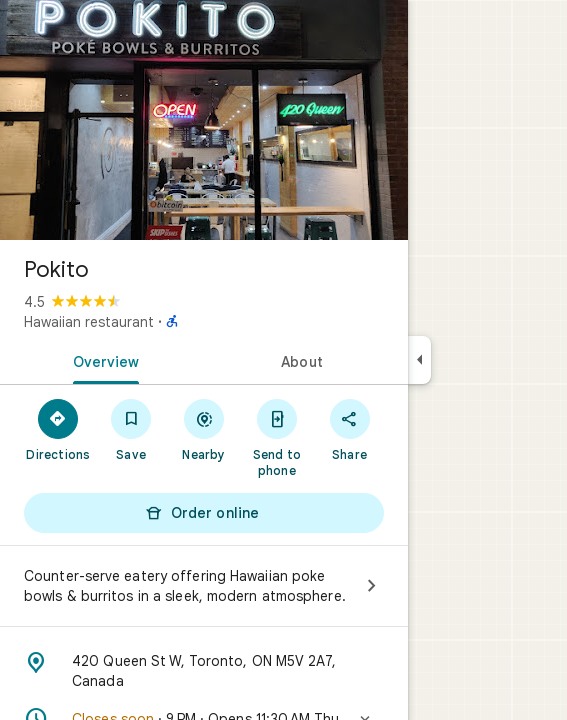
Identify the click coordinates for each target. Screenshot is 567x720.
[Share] (349, 429)
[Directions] (58, 429)
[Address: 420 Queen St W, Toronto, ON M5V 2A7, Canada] (204, 671)
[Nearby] (204, 429)
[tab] (102, 360)
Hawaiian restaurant (89, 322)
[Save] (131, 429)
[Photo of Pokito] (204, 120)
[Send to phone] (276, 437)
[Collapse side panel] (419, 360)
